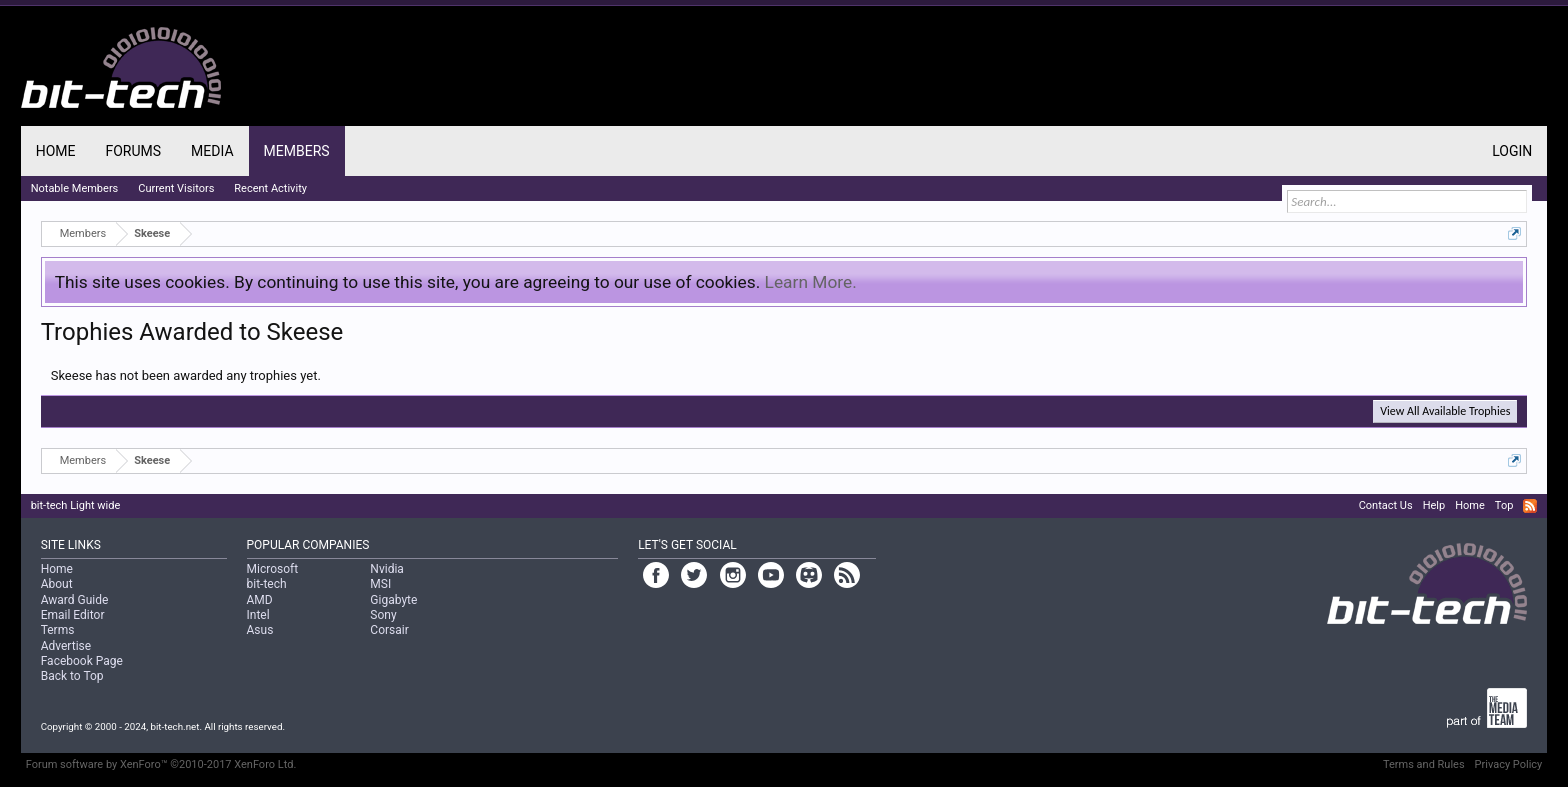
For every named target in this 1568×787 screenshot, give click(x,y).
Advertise (66, 646)
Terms (58, 630)
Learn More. (811, 282)
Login (1512, 151)
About (57, 584)
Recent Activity (270, 188)
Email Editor (73, 615)
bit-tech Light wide (76, 505)
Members (297, 151)
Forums (133, 151)
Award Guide (75, 600)
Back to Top (72, 676)
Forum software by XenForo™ (161, 764)
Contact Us (1386, 505)
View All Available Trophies (1445, 411)
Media (212, 151)
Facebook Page (82, 661)
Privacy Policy (1509, 764)
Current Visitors (176, 188)
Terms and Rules (1424, 764)
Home (56, 151)
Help (1434, 505)
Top (1504, 505)
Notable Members (75, 188)
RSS (1530, 506)
